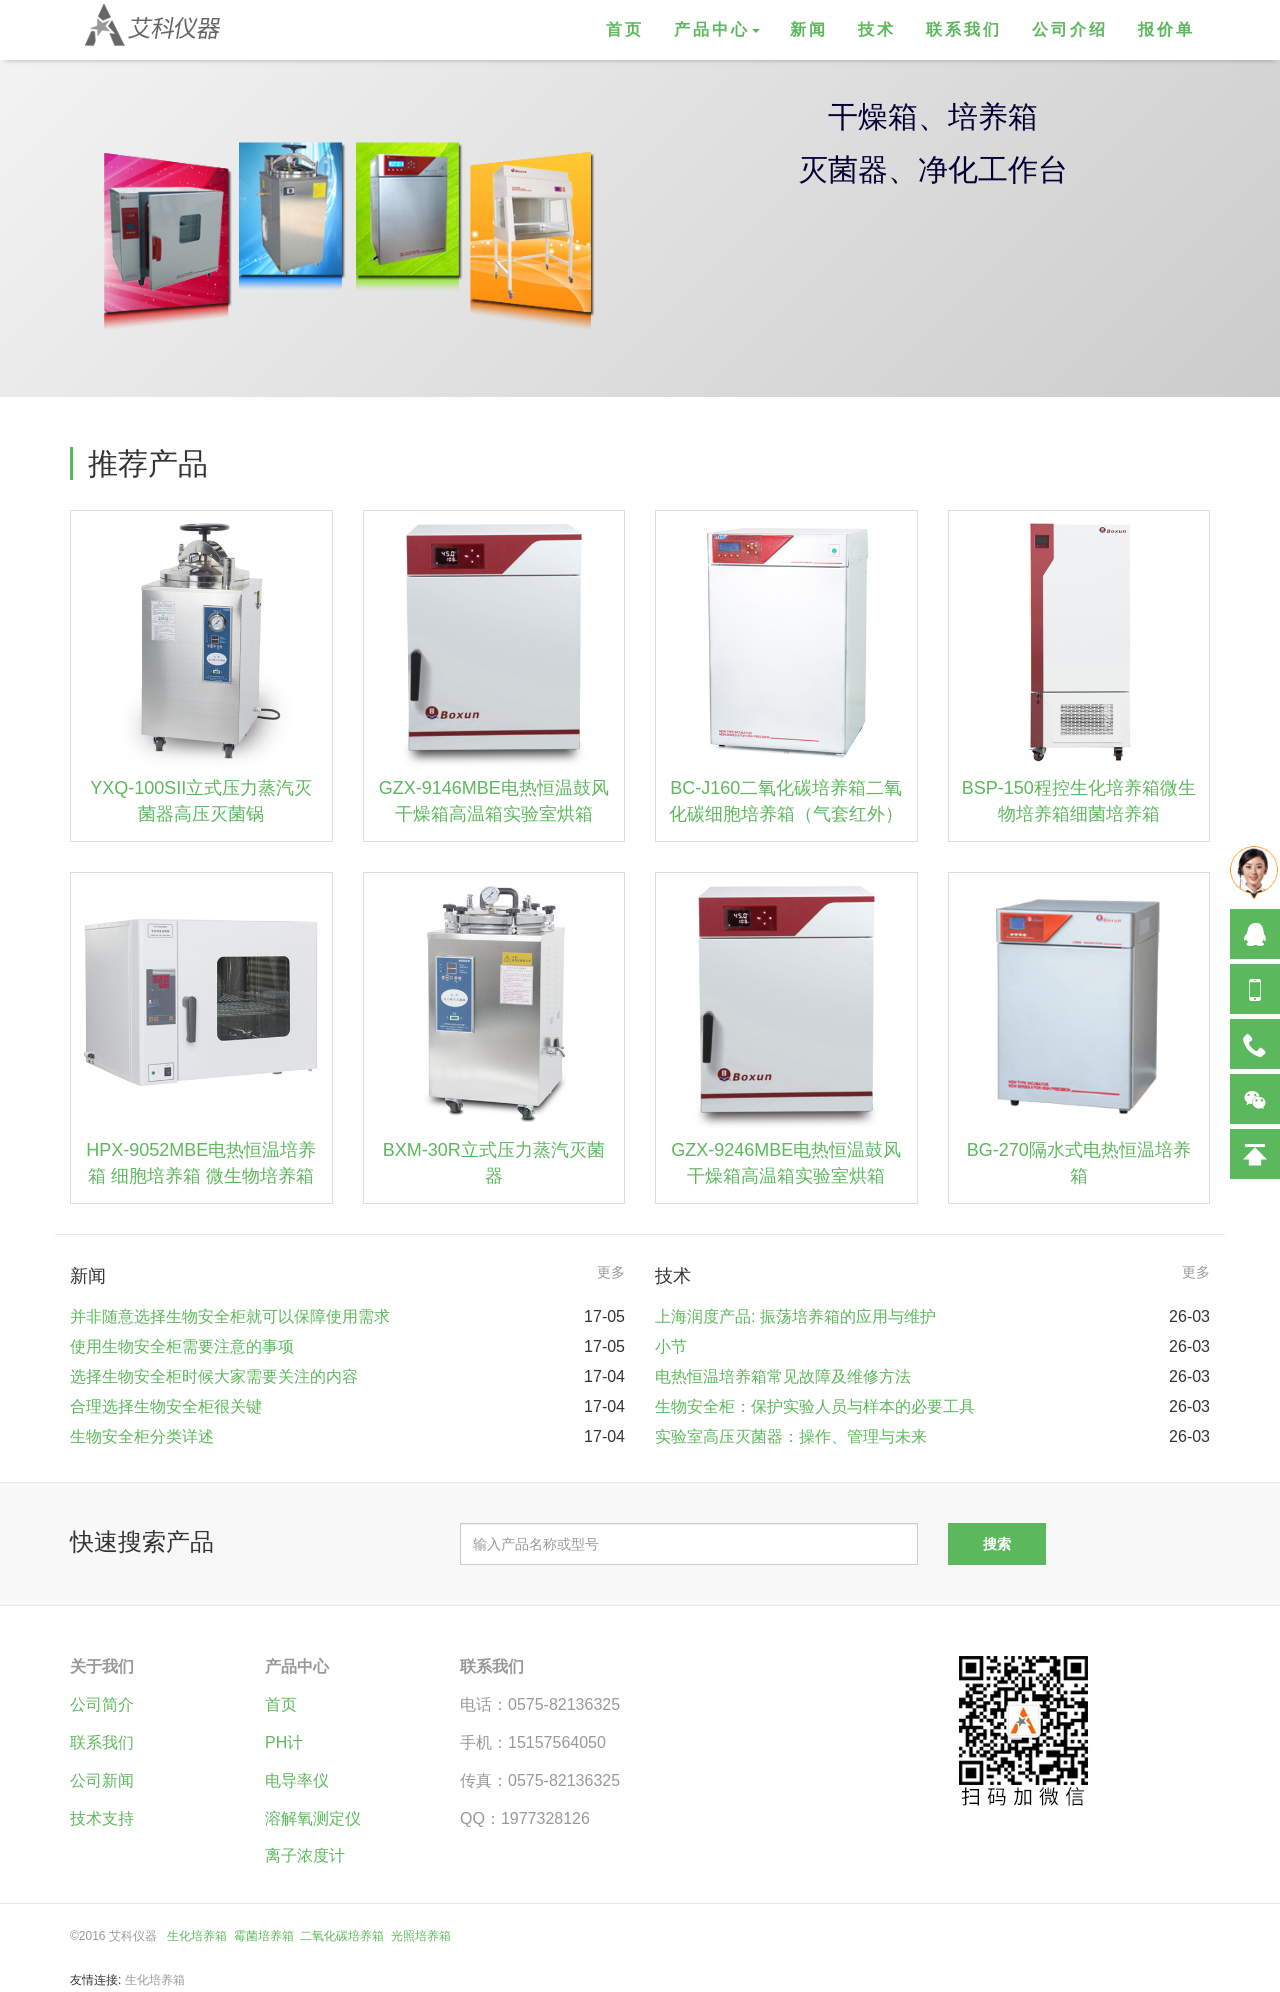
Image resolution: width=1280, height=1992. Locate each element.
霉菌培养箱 (264, 1936)
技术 (877, 29)
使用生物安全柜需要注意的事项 (182, 1346)
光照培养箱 (421, 1936)
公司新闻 (102, 1780)
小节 (671, 1346)
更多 (611, 1272)
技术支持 (102, 1818)
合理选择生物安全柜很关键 (166, 1406)
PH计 (284, 1742)
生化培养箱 (197, 1936)
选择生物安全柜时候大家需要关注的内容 (214, 1376)
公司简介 (102, 1704)
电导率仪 (297, 1780)
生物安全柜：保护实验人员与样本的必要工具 (815, 1406)
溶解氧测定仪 (313, 1818)
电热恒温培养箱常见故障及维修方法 (783, 1376)
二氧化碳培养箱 (342, 1936)
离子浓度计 (305, 1855)
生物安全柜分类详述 (142, 1436)
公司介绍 (1070, 29)
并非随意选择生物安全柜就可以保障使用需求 (230, 1316)
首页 (625, 29)
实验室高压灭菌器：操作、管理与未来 (791, 1436)
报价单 (1166, 29)
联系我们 (964, 29)
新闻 (809, 29)
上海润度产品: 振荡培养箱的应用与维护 (795, 1316)
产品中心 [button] (717, 29)
